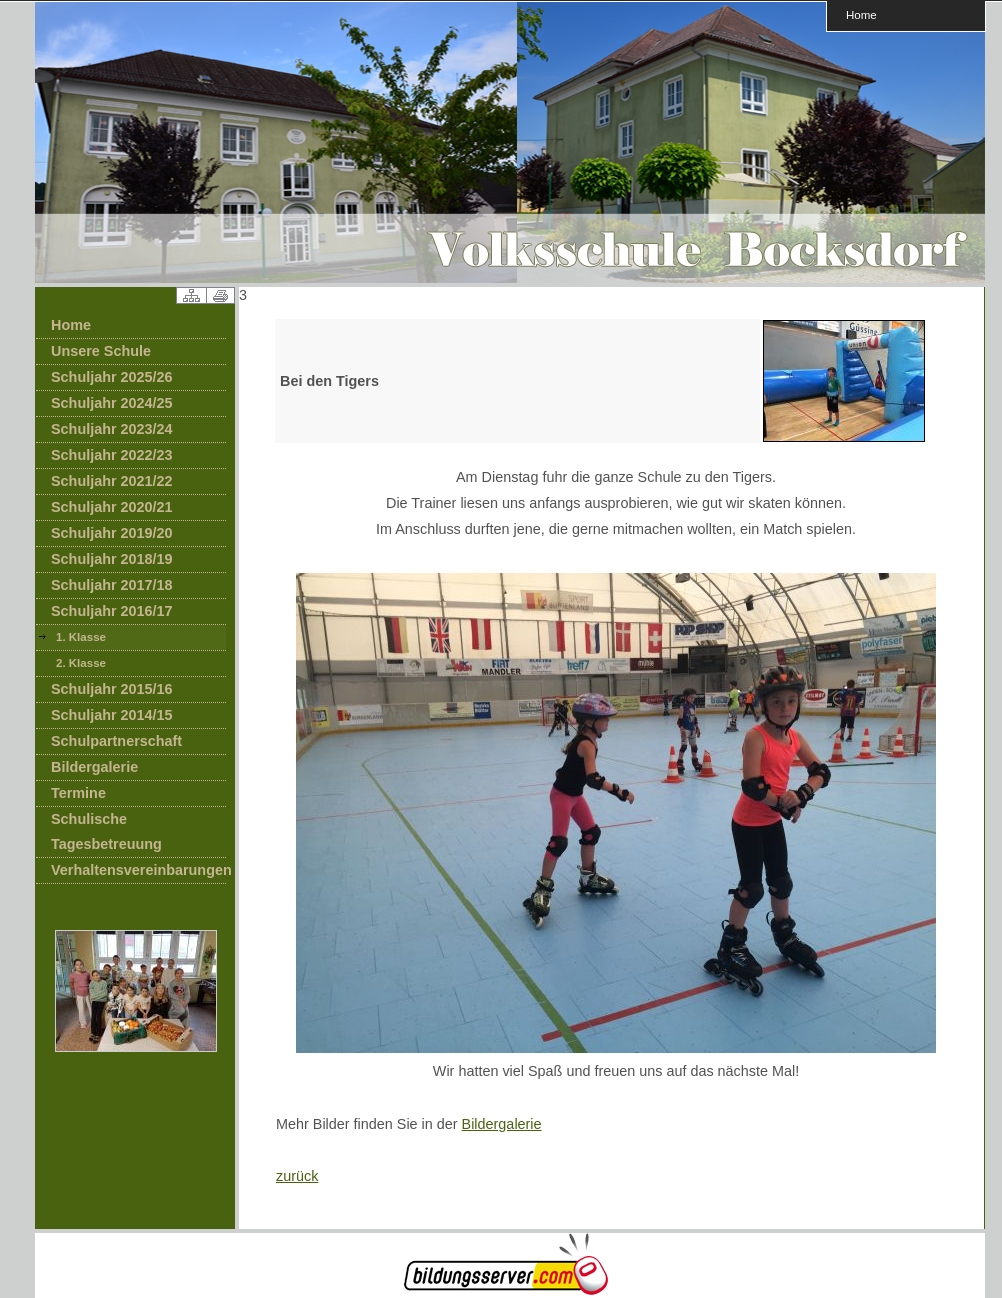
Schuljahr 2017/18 (112, 585)
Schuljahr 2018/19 (112, 559)
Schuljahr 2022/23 (112, 455)
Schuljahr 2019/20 (112, 533)
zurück (297, 1176)
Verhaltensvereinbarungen (138, 870)
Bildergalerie (94, 767)
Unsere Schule (101, 351)
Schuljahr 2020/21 (112, 507)
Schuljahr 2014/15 (112, 715)
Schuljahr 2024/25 (112, 403)
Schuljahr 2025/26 (112, 377)
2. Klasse (81, 663)
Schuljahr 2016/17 (112, 611)
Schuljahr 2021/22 (112, 481)
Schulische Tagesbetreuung (106, 831)
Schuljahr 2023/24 (112, 429)
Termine (78, 793)
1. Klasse (81, 637)
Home (861, 14)
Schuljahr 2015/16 (112, 689)
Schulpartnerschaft (116, 741)
